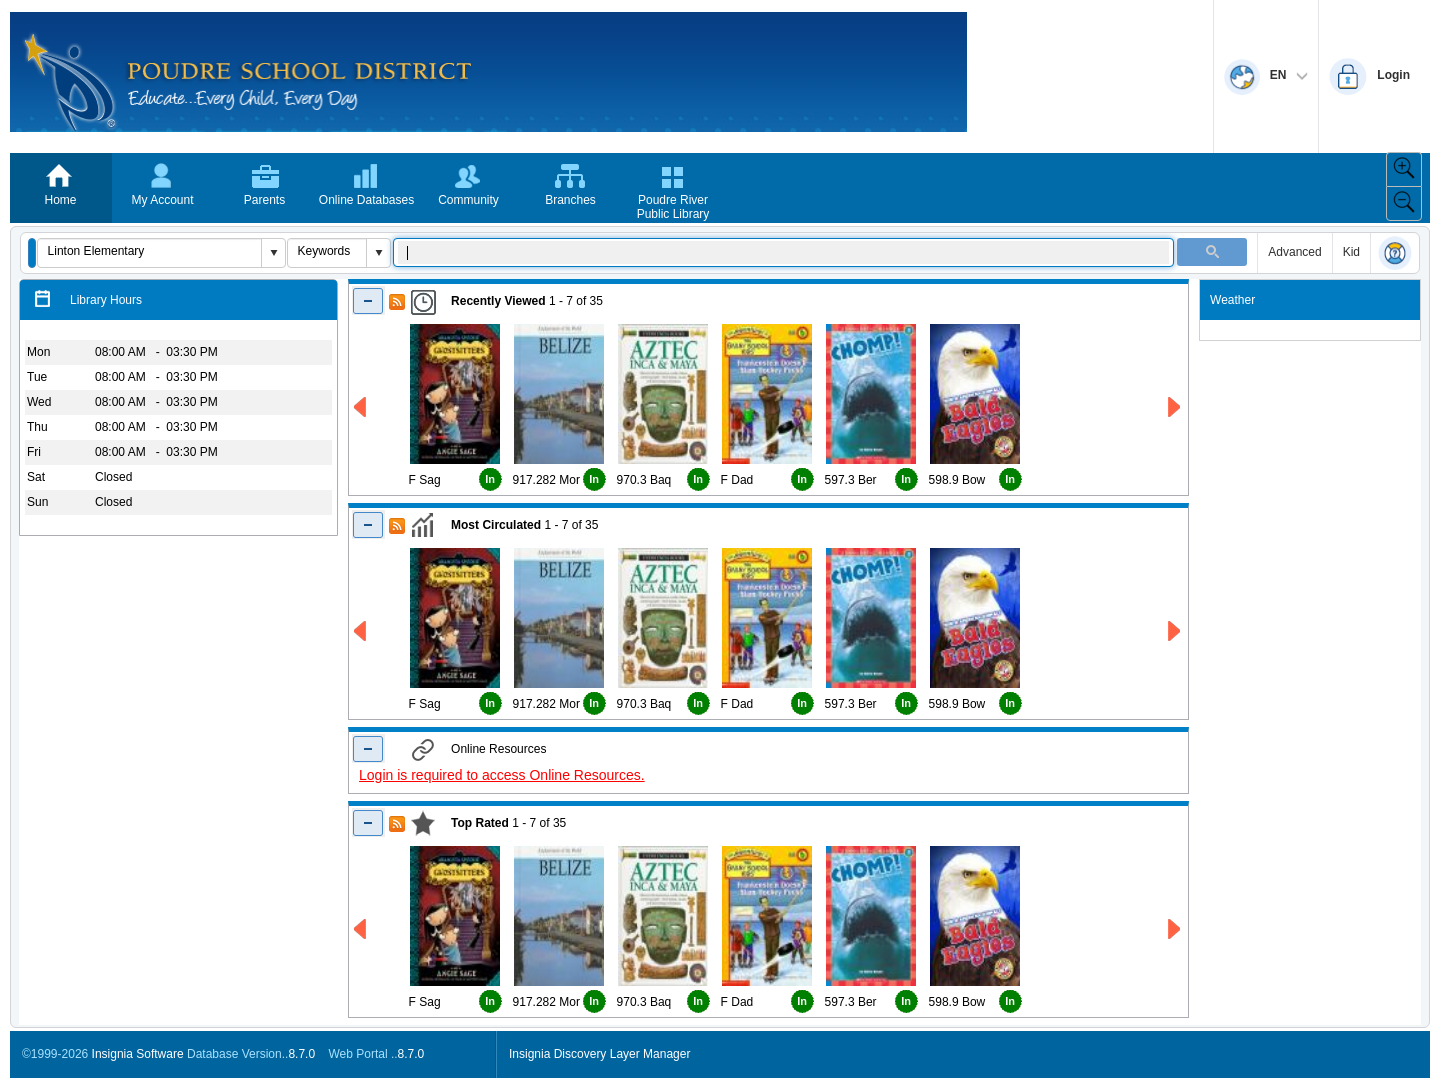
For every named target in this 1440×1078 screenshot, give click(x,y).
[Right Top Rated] (1175, 929)
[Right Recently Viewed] (1175, 407)
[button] (32, 253)
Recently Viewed (498, 301)
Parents (264, 200)
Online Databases (366, 200)
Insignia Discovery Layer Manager (599, 1054)
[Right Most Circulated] (1175, 631)
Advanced (1294, 252)
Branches (570, 200)
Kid (1351, 252)
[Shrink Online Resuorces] (368, 748)
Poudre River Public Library (673, 207)
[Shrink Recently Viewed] (368, 300)
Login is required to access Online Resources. (502, 775)
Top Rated (480, 823)
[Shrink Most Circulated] (368, 524)
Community (468, 200)
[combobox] (150, 251)
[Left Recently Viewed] (361, 407)
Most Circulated (496, 525)
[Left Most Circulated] (361, 631)
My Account (162, 200)
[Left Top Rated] (361, 929)
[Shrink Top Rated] (368, 822)
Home (60, 200)
